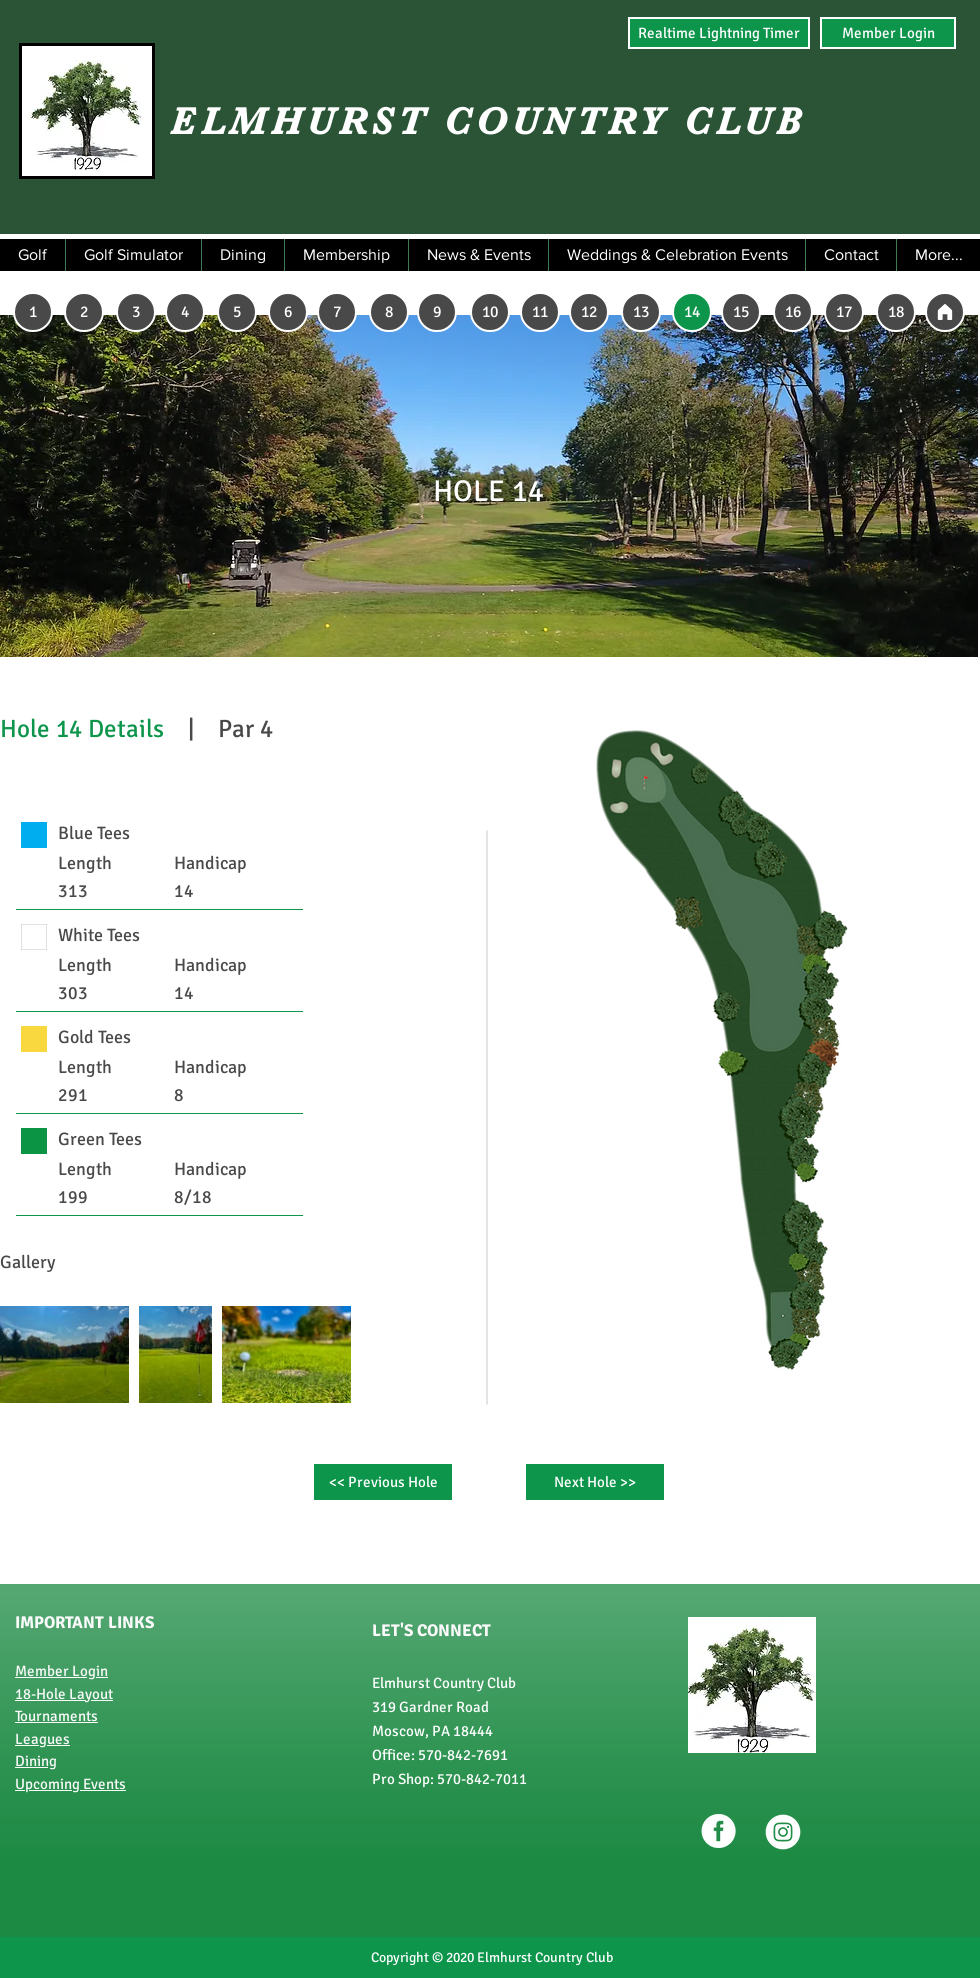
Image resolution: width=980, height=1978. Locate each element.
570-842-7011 (482, 1779)
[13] (641, 312)
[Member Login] (888, 33)
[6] (288, 312)
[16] (793, 312)
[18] (896, 312)
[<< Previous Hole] (383, 1482)
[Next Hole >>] (595, 1482)
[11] (540, 312)
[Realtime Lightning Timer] (719, 33)
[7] (337, 312)
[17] (844, 312)
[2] (84, 312)
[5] (237, 312)
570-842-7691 (463, 1755)
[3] (136, 312)
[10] (490, 312)
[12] (589, 312)
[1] (33, 312)
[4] (185, 312)
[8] (389, 312)
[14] (692, 312)
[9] (437, 312)
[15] (741, 312)
